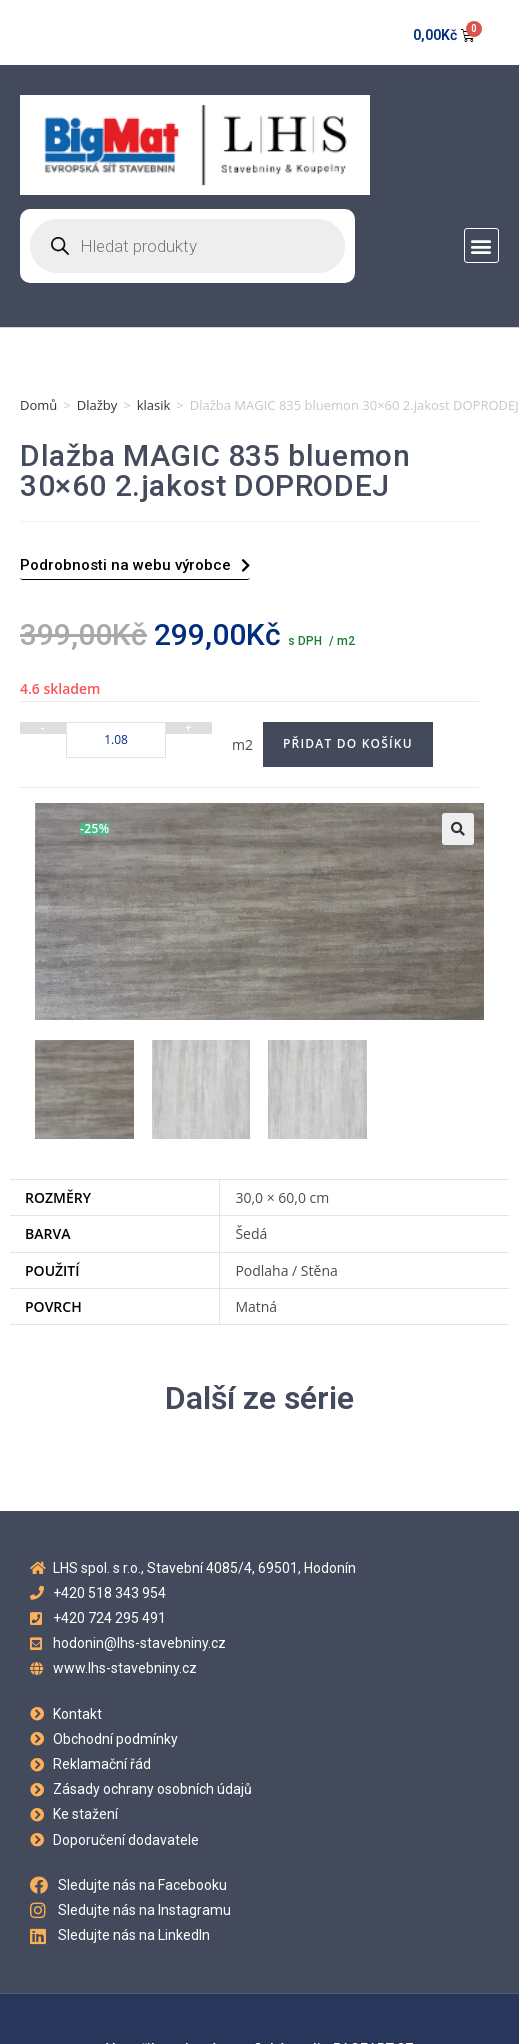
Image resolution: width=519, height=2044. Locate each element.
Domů (38, 405)
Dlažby (97, 405)
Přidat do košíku (348, 743)
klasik (154, 405)
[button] (481, 245)
